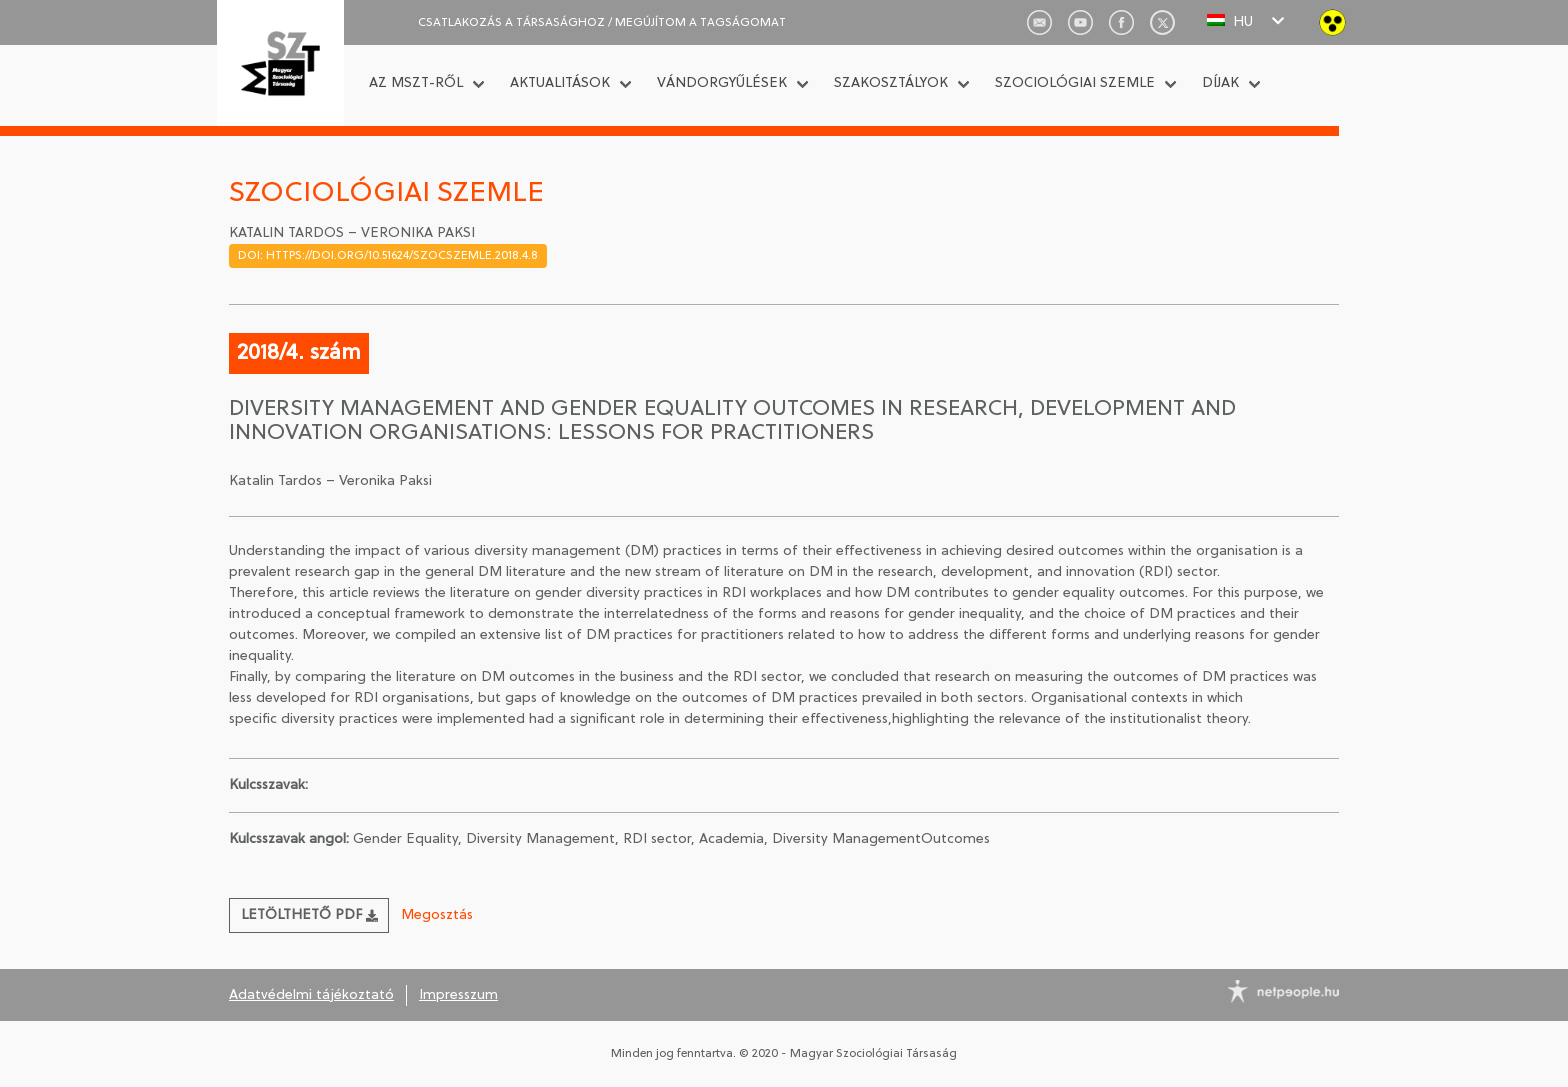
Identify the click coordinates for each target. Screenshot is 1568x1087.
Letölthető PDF (309, 915)
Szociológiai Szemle (1075, 83)
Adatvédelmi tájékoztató (311, 995)
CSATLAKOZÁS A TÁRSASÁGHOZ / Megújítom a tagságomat (602, 23)
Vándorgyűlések (722, 83)
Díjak (1220, 83)
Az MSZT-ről (416, 83)
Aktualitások (560, 83)
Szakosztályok (891, 83)
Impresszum (458, 995)
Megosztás (437, 915)
